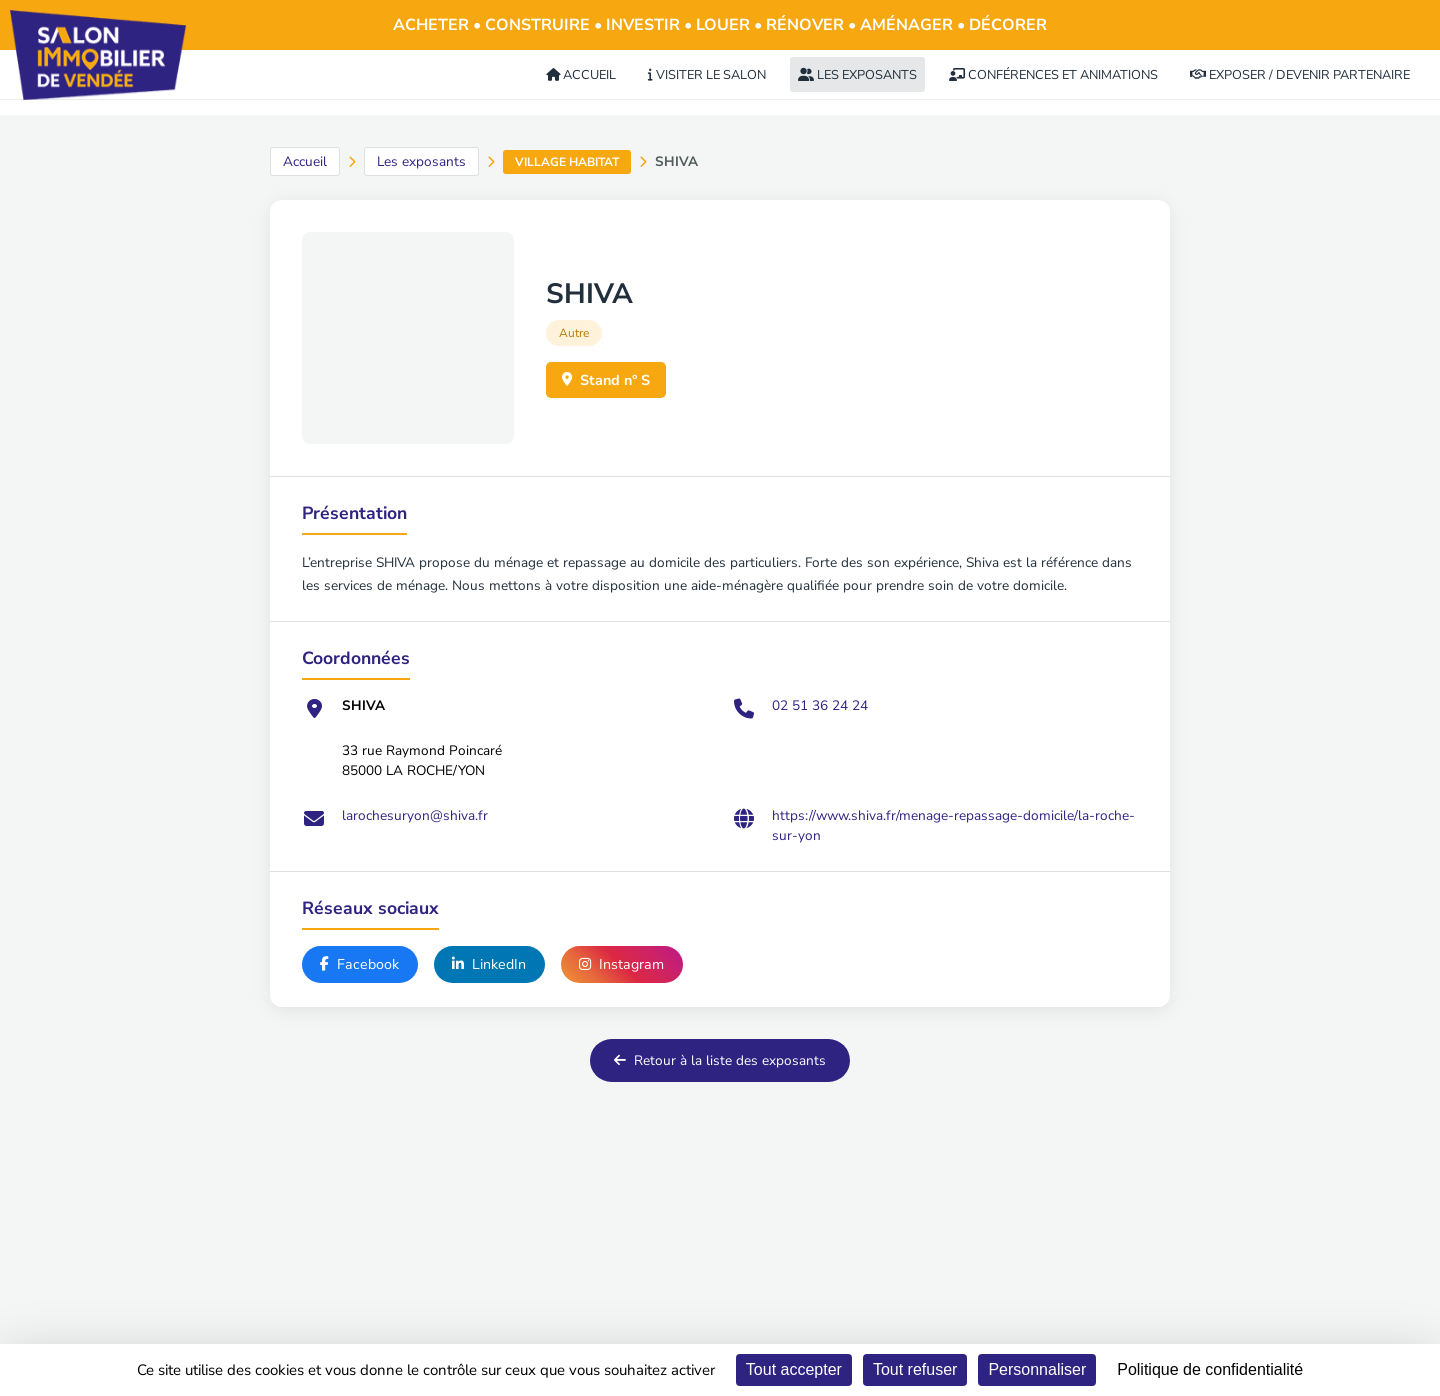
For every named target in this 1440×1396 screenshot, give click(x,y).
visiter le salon (707, 75)
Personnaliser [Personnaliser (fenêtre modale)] (1037, 1369)
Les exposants (421, 161)
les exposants (857, 75)
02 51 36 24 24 (820, 705)
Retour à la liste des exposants (720, 1062)
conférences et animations (1053, 75)
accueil (581, 75)
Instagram (627, 965)
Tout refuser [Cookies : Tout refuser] (915, 1369)
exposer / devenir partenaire (1300, 75)
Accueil (305, 161)
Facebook (360, 965)
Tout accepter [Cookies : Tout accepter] (794, 1369)
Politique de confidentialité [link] (1210, 1369)
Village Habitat (567, 162)
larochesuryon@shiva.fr (415, 815)
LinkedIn (492, 965)
